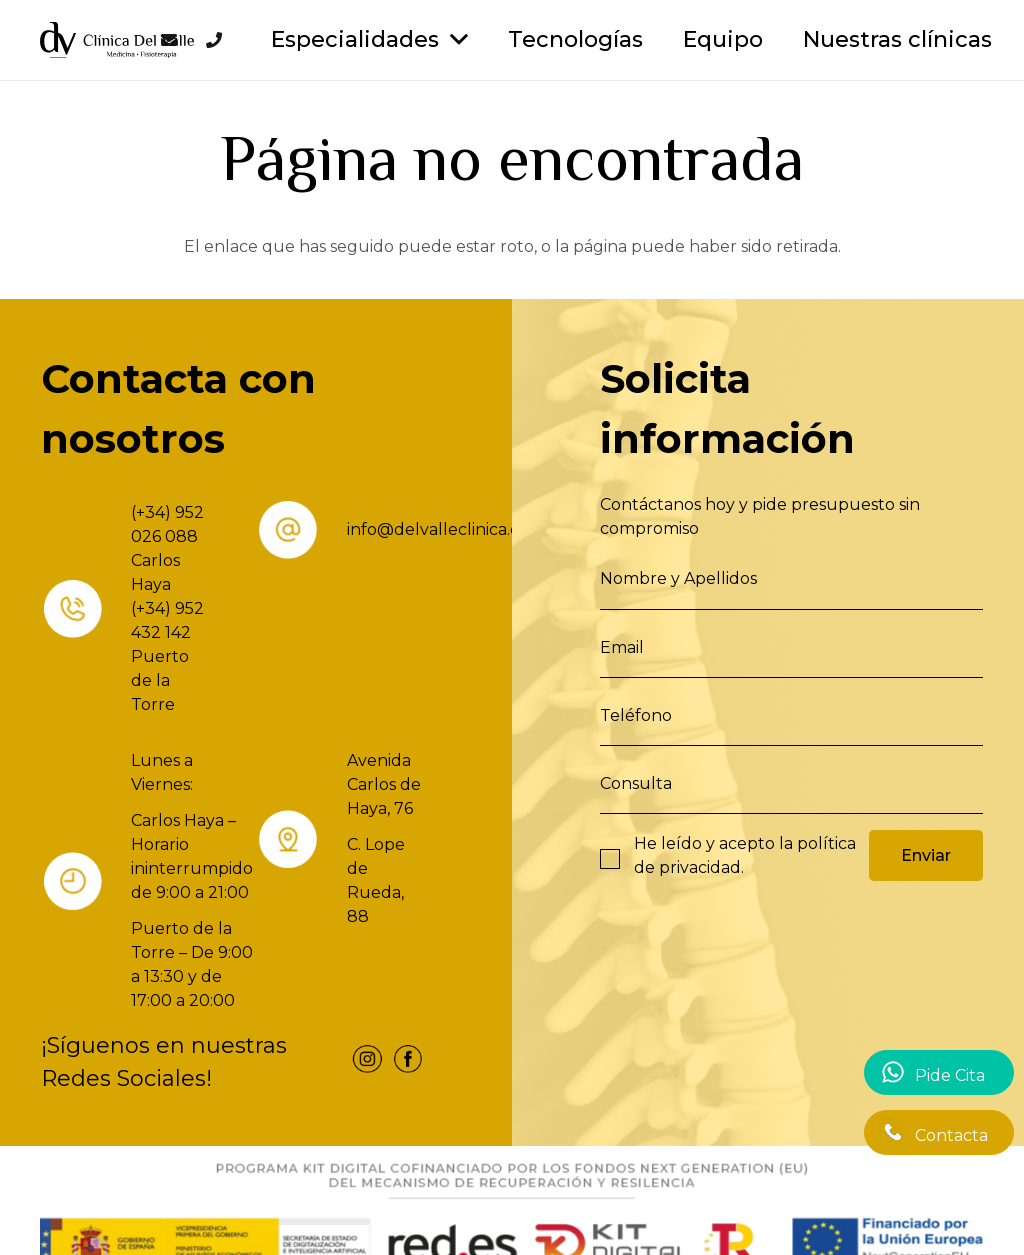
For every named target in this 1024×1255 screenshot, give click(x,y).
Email (622, 647)
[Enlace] (117, 40)
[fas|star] (367, 1063)
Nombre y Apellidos (678, 578)
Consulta (636, 783)
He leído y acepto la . (745, 855)
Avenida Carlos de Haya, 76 (384, 784)
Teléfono (636, 715)
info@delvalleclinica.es (437, 529)
